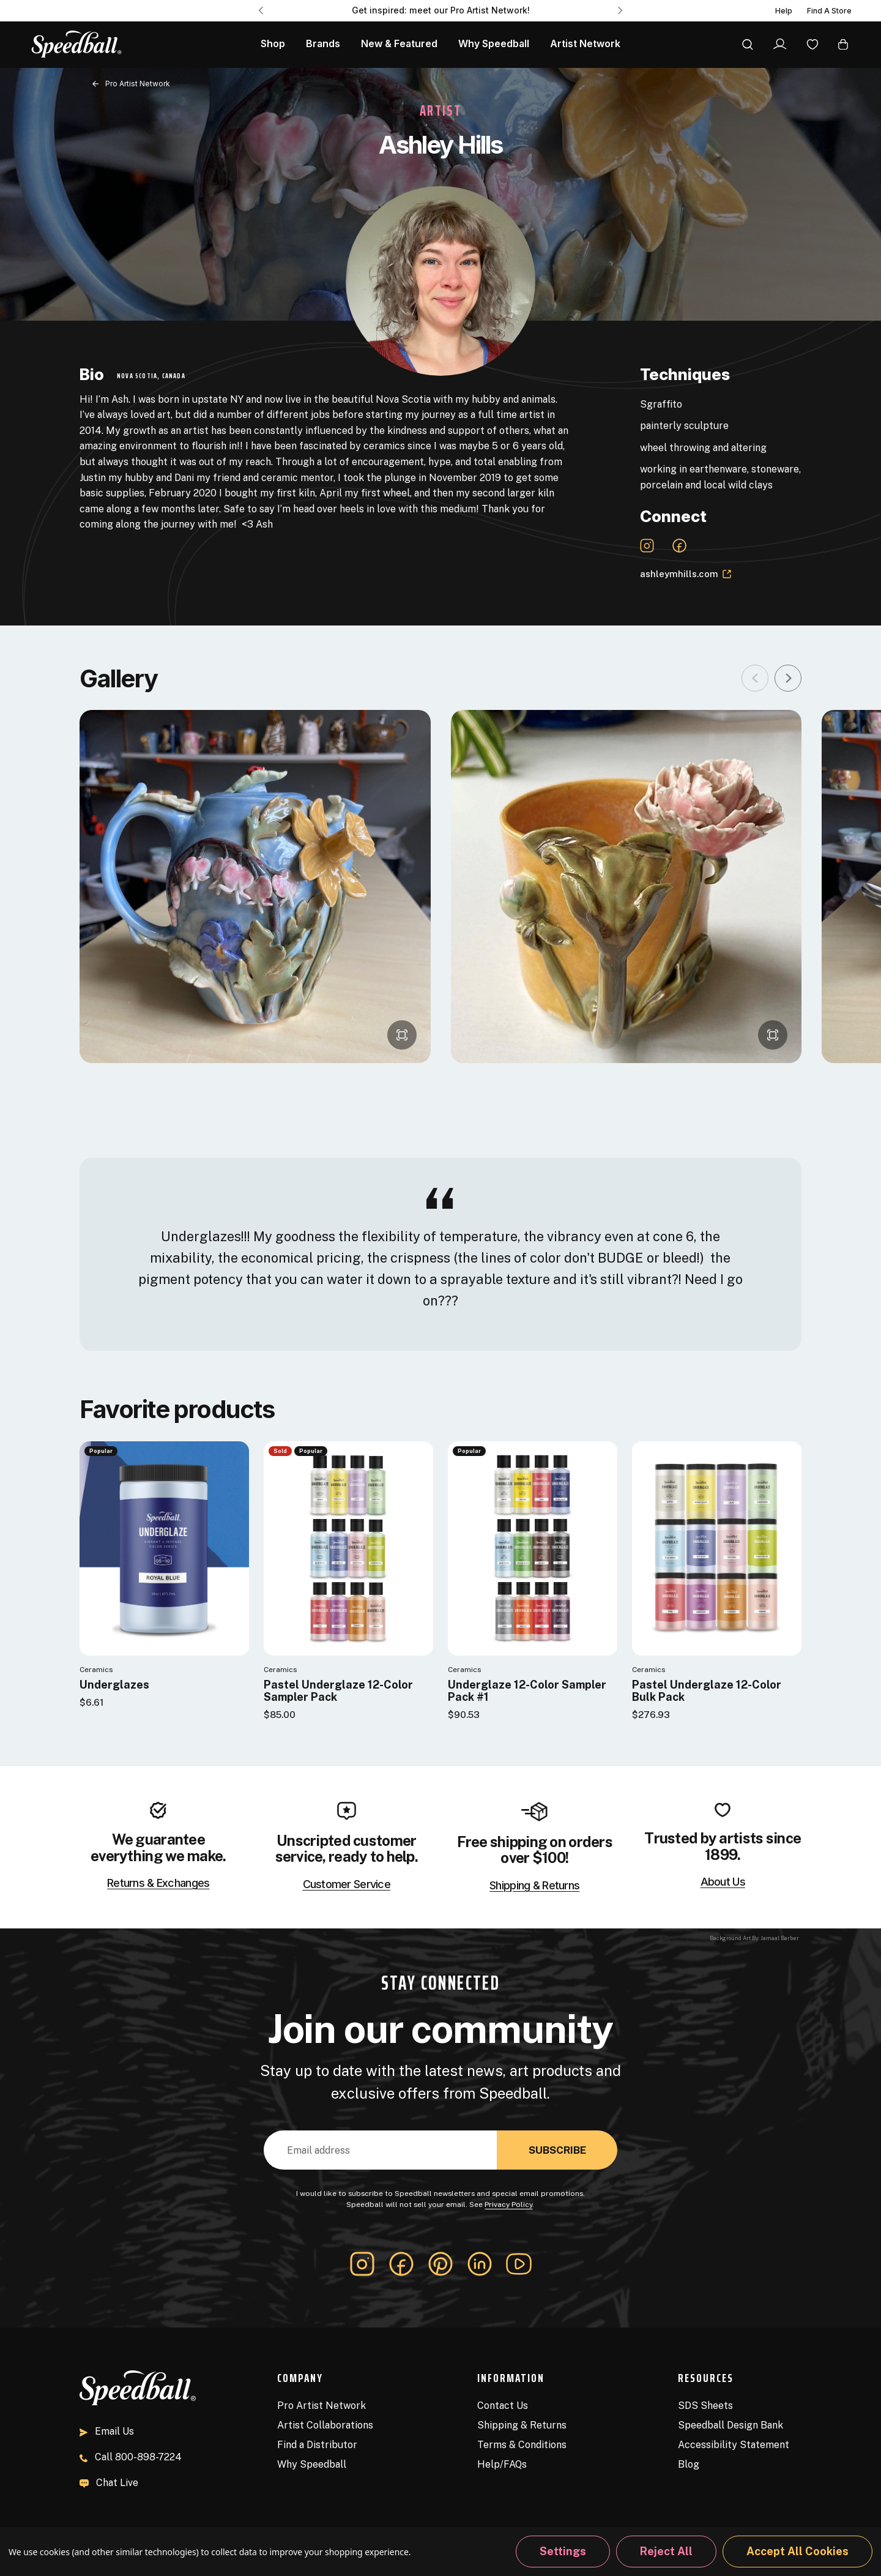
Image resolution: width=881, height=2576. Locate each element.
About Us (723, 1882)
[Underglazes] (164, 1548)
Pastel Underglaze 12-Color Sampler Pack (338, 1691)
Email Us (107, 2431)
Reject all (666, 2551)
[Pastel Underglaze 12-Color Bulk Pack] (716, 1548)
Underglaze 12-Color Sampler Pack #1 (527, 1691)
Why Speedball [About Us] (493, 44)
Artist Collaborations (325, 2425)
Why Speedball (311, 2464)
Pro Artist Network (321, 2405)
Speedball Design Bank (730, 2425)
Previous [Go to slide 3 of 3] (260, 10)
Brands (323, 44)
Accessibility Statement (733, 2445)
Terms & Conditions (522, 2445)
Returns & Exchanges (158, 1883)
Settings (563, 2551)
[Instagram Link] (647, 546)
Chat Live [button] (109, 2482)
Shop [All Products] (273, 44)
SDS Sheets (705, 2405)
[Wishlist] (812, 44)
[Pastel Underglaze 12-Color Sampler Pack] (348, 1548)
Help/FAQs (502, 2464)
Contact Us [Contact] (502, 2405)
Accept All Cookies (797, 2551)
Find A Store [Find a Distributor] (829, 10)
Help (783, 10)
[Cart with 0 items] (843, 44)
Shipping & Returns (534, 1886)
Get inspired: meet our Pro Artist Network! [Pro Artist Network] (441, 10)
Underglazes (114, 1685)
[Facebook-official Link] (679, 546)
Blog (688, 2464)
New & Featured (399, 44)
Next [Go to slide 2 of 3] (620, 10)
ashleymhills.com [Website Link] (686, 574)
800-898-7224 (131, 2457)
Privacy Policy (508, 2204)
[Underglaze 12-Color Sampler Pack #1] (532, 1548)
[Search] (747, 44)
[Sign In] (780, 44)
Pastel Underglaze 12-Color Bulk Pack (706, 1691)
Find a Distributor (317, 2445)
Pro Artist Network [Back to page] (137, 83)
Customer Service (346, 1884)
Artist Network (585, 44)
